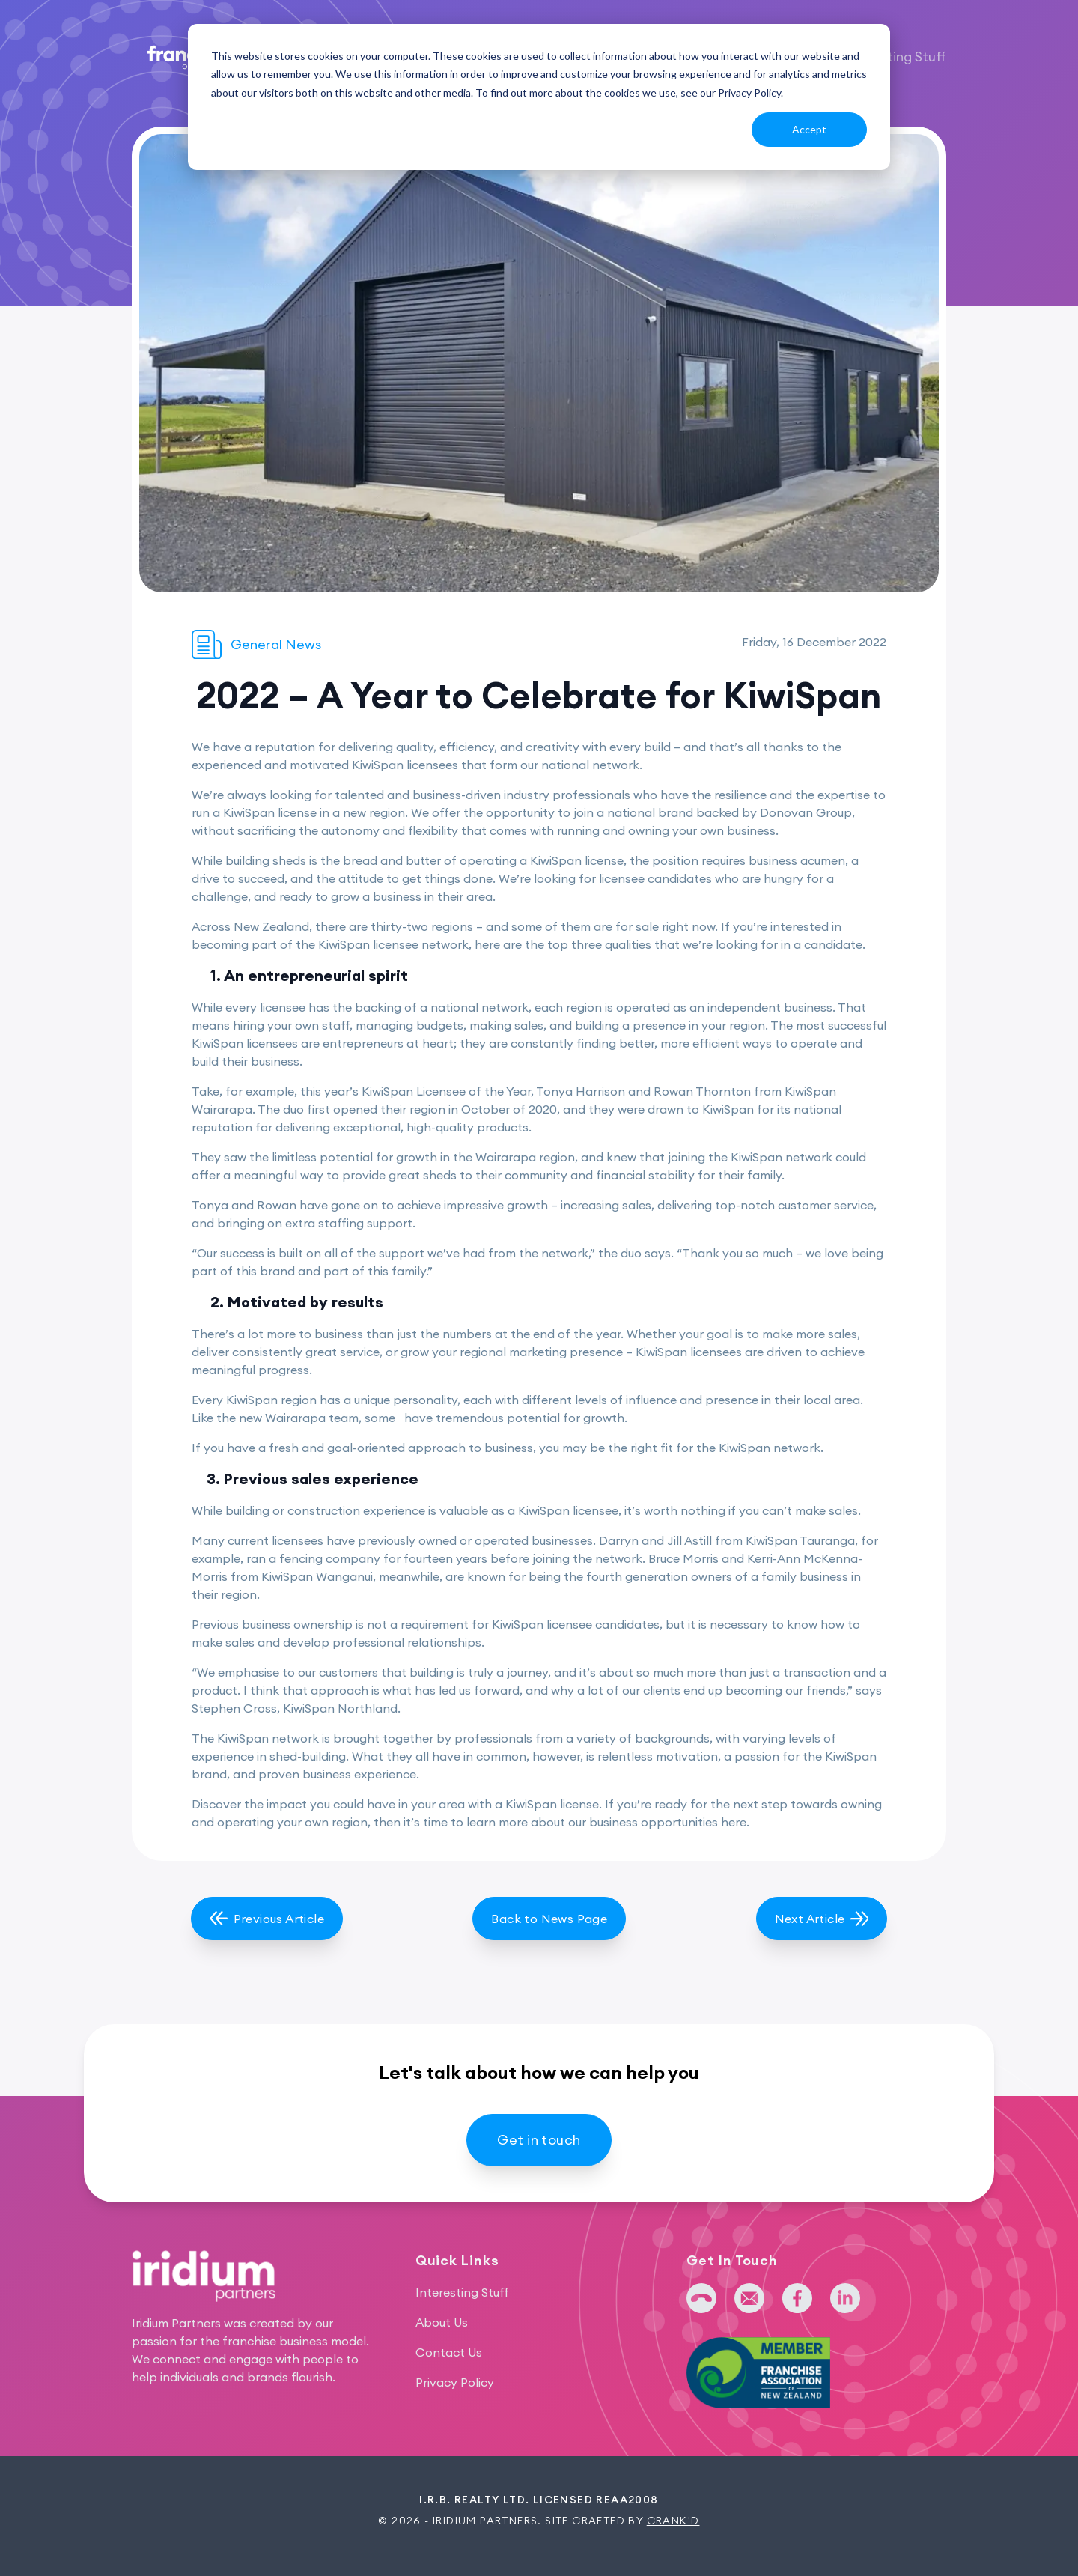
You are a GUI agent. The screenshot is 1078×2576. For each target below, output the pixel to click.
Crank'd (673, 2520)
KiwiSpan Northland (340, 1708)
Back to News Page (549, 1918)
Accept (809, 129)
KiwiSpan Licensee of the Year (446, 1091)
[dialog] (539, 97)
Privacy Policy (454, 2382)
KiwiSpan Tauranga (800, 1540)
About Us (441, 2322)
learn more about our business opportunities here (606, 1821)
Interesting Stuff (894, 56)
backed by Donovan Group (774, 812)
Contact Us (448, 2352)
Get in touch (538, 2139)
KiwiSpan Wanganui (317, 1576)
